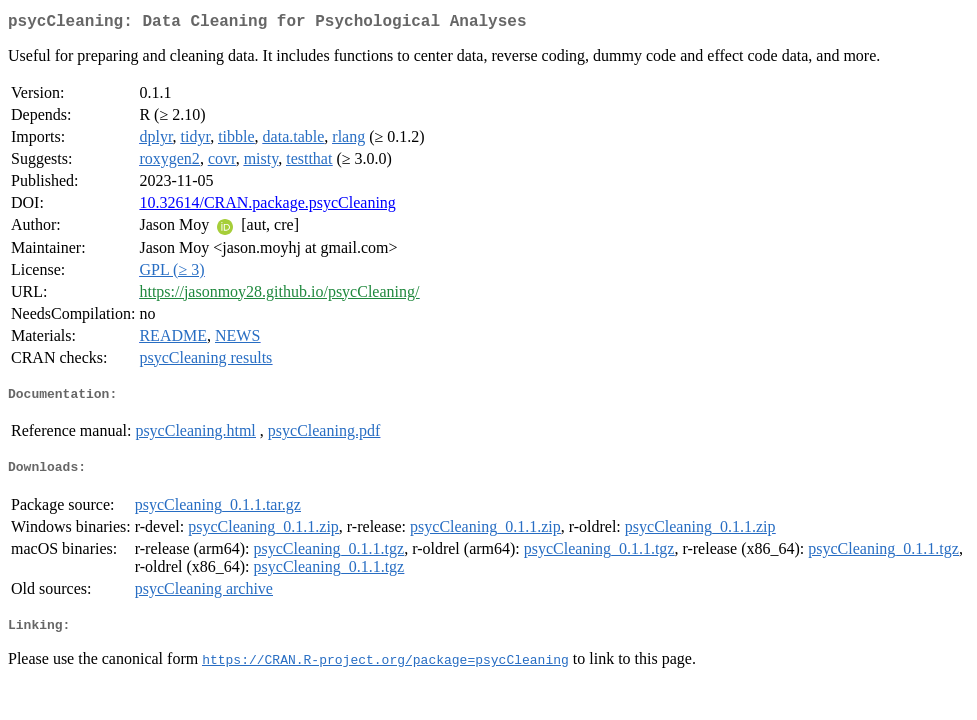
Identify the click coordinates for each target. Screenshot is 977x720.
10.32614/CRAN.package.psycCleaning (267, 206)
